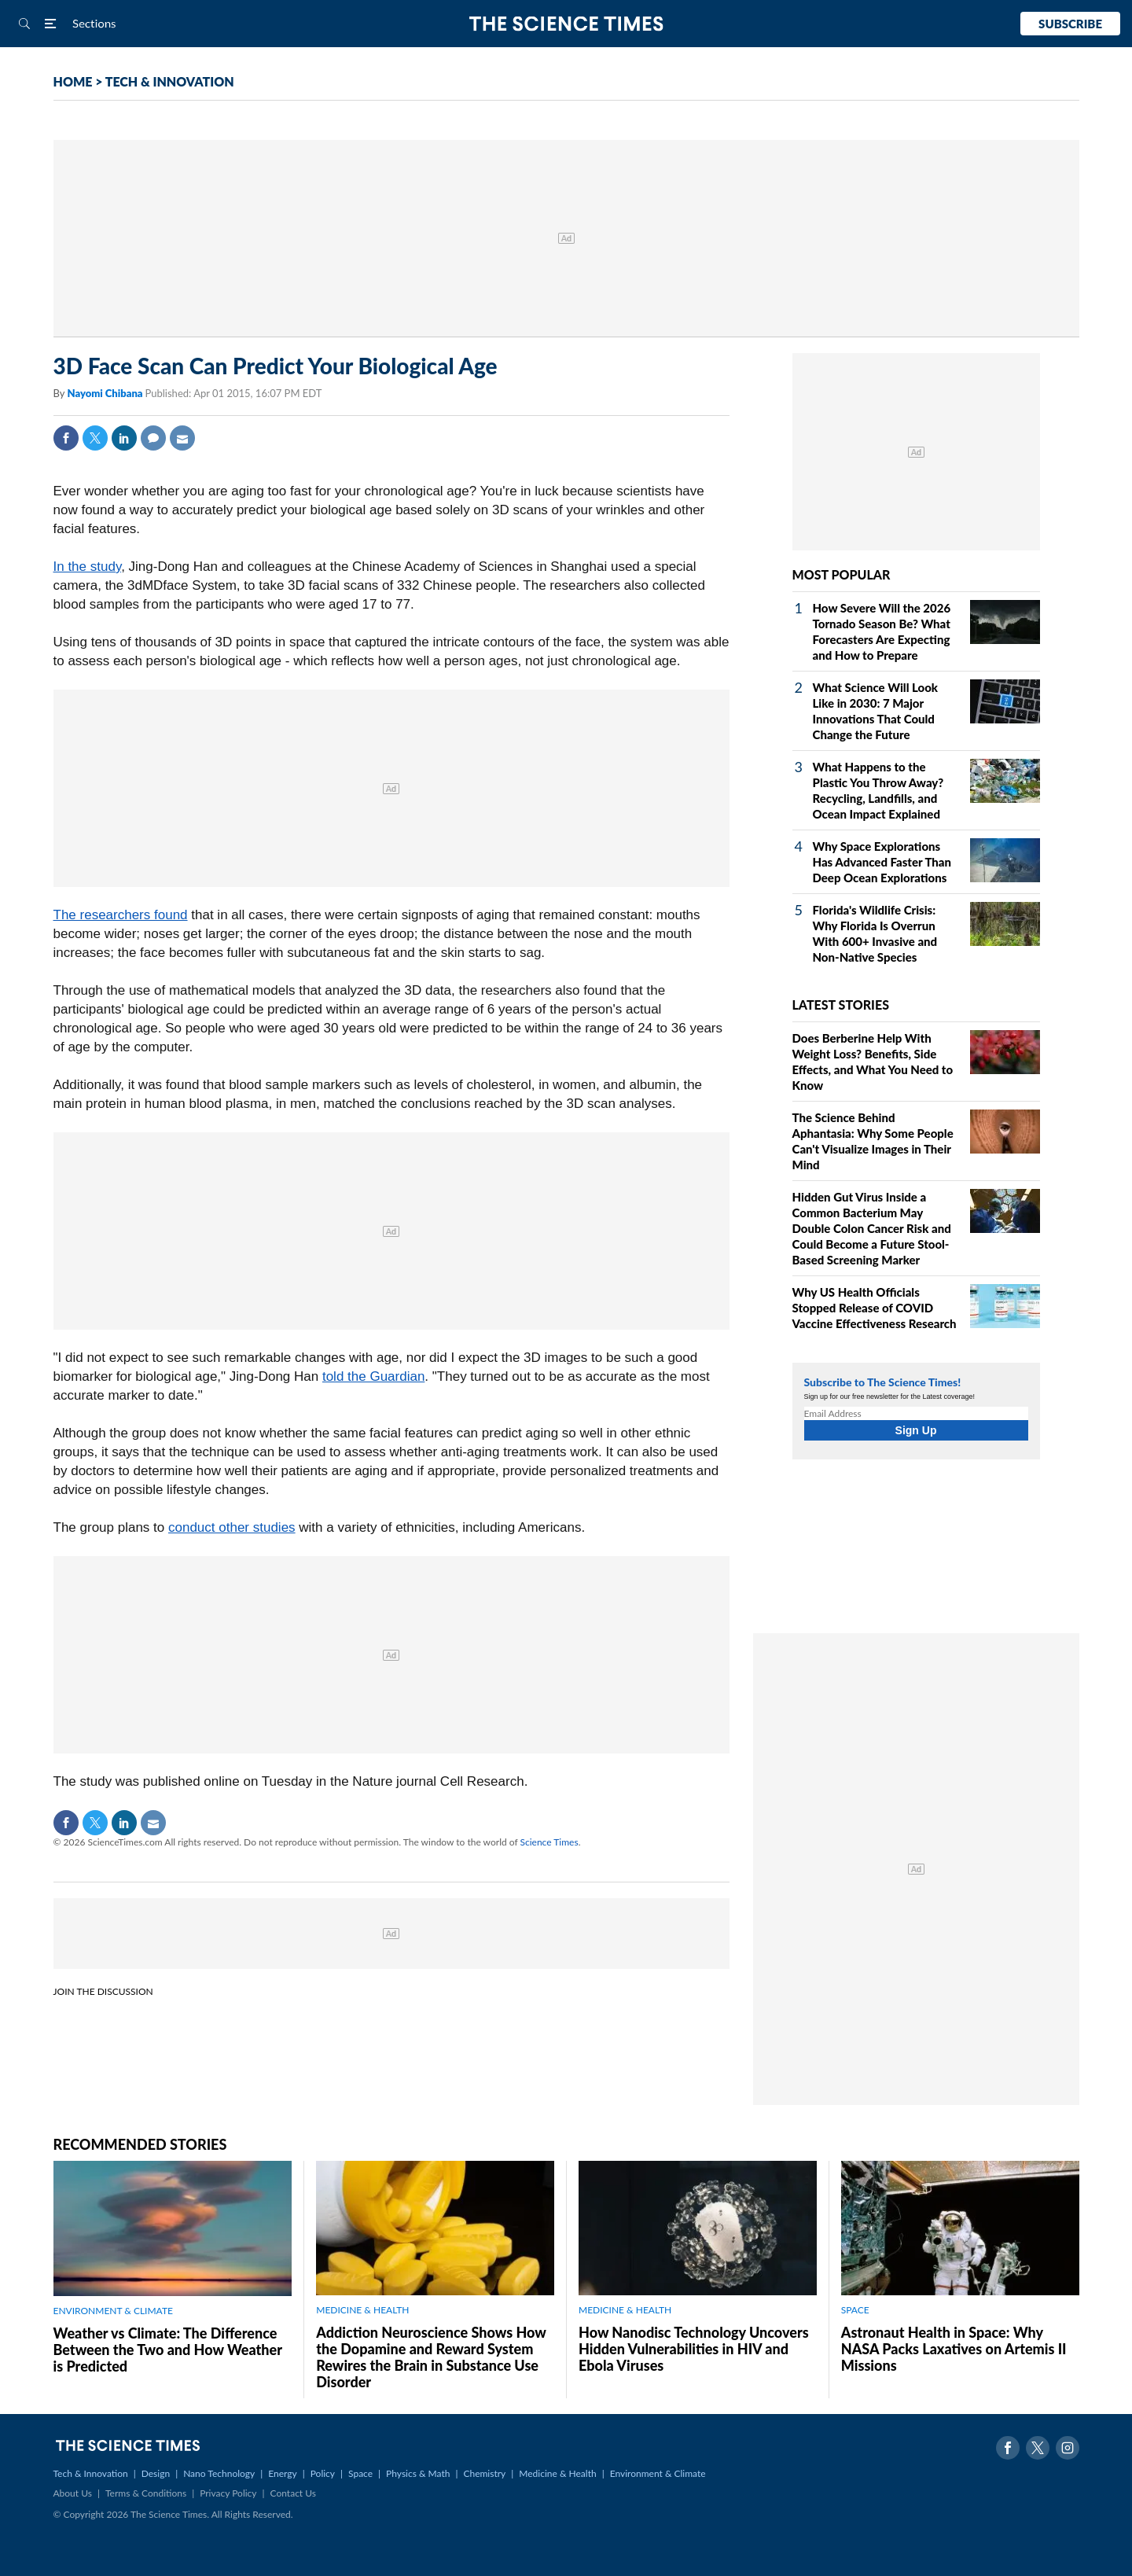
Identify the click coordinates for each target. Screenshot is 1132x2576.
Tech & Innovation (90, 2473)
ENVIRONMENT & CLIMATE (113, 2311)
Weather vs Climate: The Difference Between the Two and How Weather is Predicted (167, 2349)
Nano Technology (219, 2473)
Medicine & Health (557, 2473)
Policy (323, 2473)
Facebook (66, 438)
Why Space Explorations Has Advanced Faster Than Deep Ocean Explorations (882, 862)
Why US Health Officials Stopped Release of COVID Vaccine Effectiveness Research (874, 1307)
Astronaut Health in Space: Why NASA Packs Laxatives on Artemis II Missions (954, 2349)
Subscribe (1070, 24)
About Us (72, 2493)
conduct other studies (232, 1527)
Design (156, 2473)
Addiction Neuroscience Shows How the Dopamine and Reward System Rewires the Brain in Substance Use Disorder (431, 2357)
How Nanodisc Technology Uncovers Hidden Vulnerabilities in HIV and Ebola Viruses (694, 2349)
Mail (182, 438)
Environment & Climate (658, 2473)
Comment (153, 438)
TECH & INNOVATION (169, 81)
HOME (73, 81)
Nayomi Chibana (106, 393)
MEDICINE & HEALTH (362, 2310)
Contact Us (293, 2493)
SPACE (855, 2310)
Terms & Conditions (145, 2493)
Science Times (549, 1842)
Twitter (95, 438)
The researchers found (120, 914)
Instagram (1067, 2448)
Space (360, 2473)
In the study (87, 566)
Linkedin (124, 438)
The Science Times (566, 24)
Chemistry (484, 2473)
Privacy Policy (228, 2493)
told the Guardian (373, 1376)
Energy (282, 2473)
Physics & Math (418, 2473)
